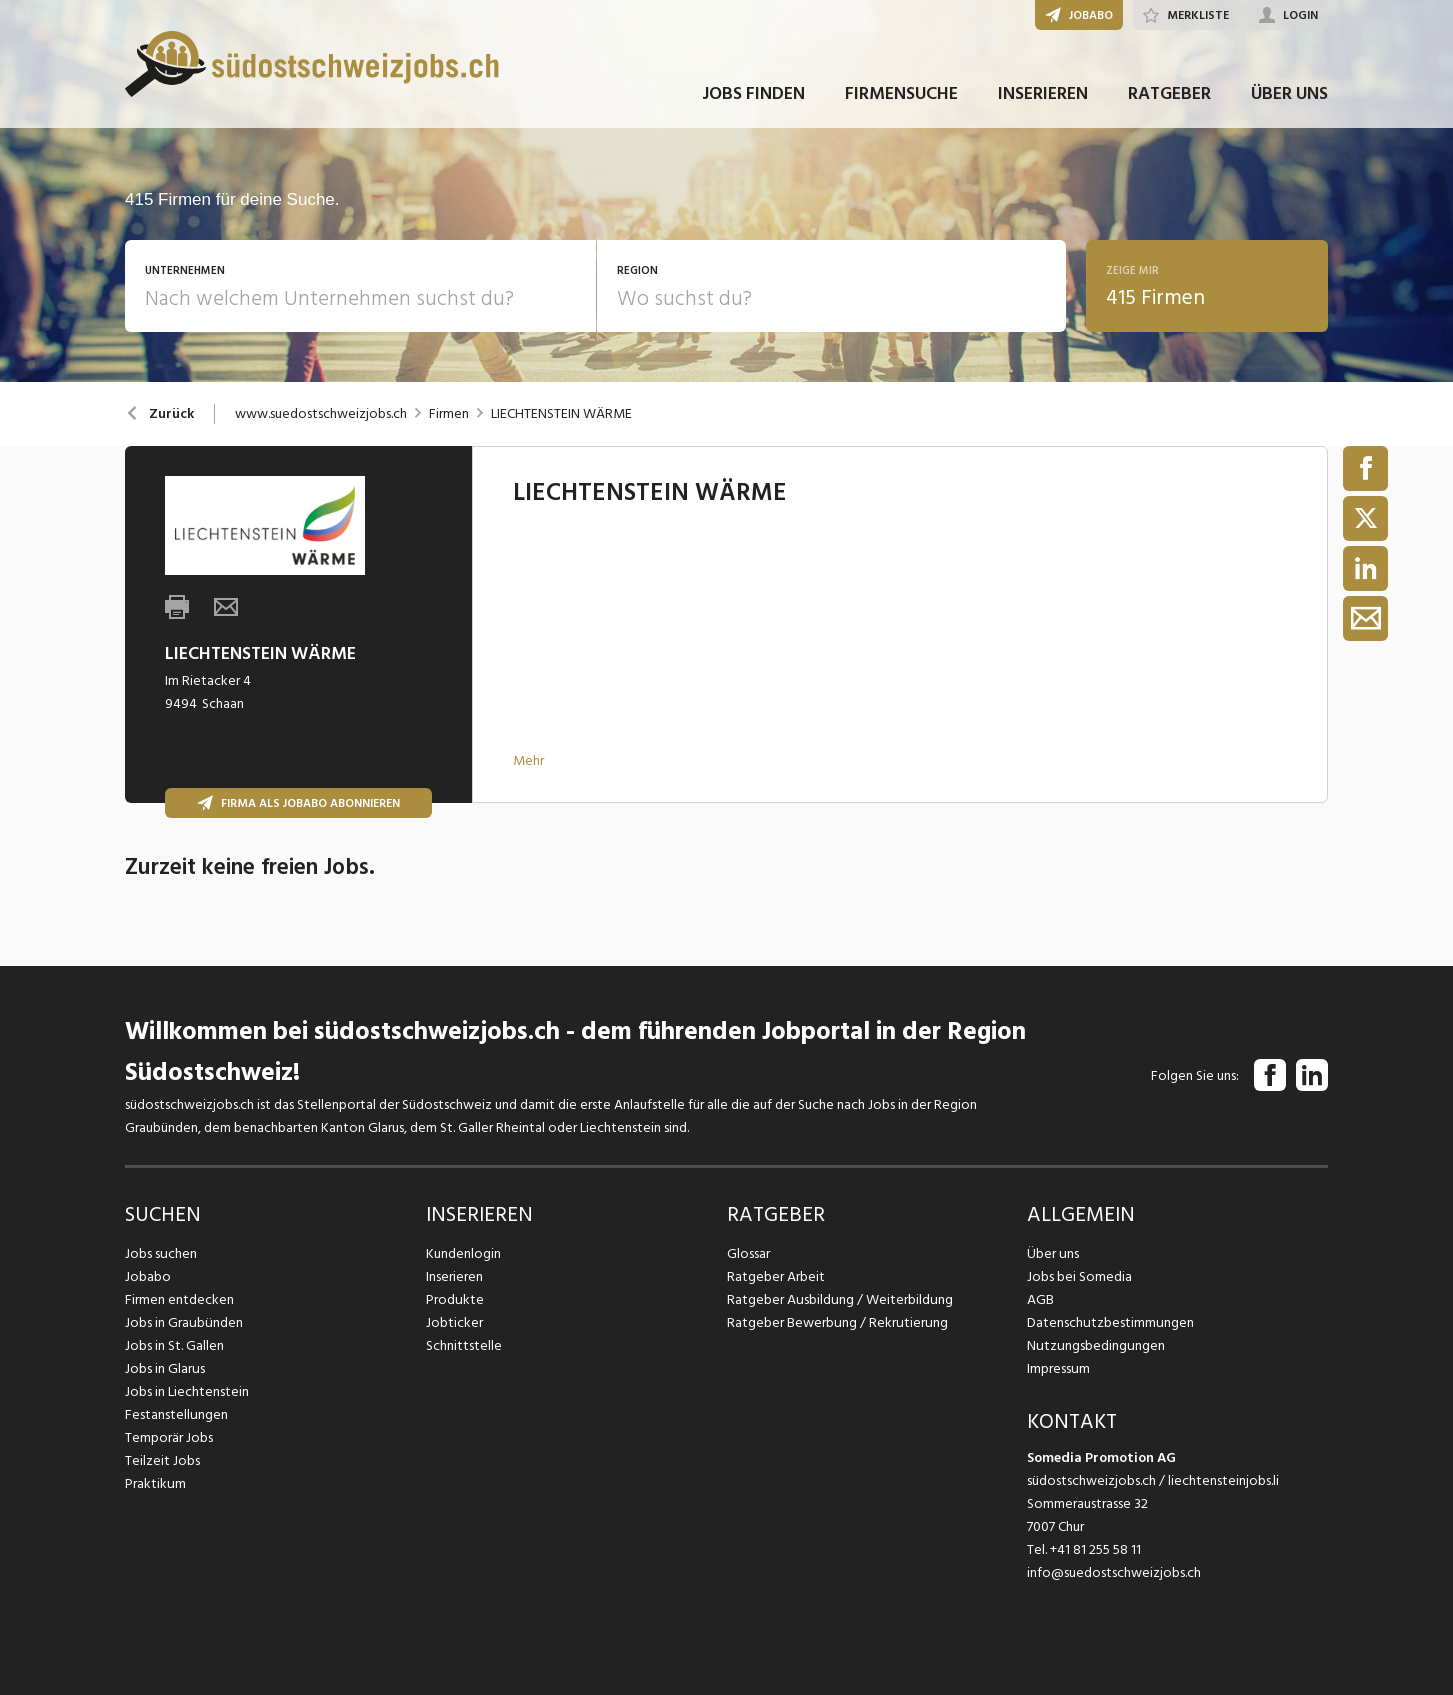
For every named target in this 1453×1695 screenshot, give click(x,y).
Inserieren (454, 1276)
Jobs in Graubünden (183, 1322)
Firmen (449, 414)
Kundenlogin (463, 1253)
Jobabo (148, 1276)
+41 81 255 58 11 (1095, 1549)
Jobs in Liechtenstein (187, 1391)
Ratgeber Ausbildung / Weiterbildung (838, 1299)
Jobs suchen (160, 1253)
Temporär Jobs (169, 1437)
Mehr (528, 760)
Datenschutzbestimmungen (1109, 1322)
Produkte (454, 1299)
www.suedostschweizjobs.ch (321, 414)
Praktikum (155, 1483)
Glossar (748, 1253)
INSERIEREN (1043, 98)
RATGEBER (1169, 98)
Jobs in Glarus (164, 1368)
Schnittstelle (464, 1345)
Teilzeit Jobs (162, 1460)
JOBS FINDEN (753, 98)
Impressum (1058, 1368)
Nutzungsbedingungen (1094, 1345)
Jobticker (454, 1322)
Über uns (1052, 1253)
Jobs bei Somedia (1079, 1276)
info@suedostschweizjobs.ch (1114, 1572)
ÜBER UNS (1289, 98)
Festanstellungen (176, 1414)
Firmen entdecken (179, 1299)
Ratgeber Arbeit (776, 1276)
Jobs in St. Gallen (174, 1345)
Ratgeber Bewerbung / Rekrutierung (836, 1322)
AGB (1040, 1299)
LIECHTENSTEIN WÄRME (561, 414)
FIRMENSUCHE (901, 98)
